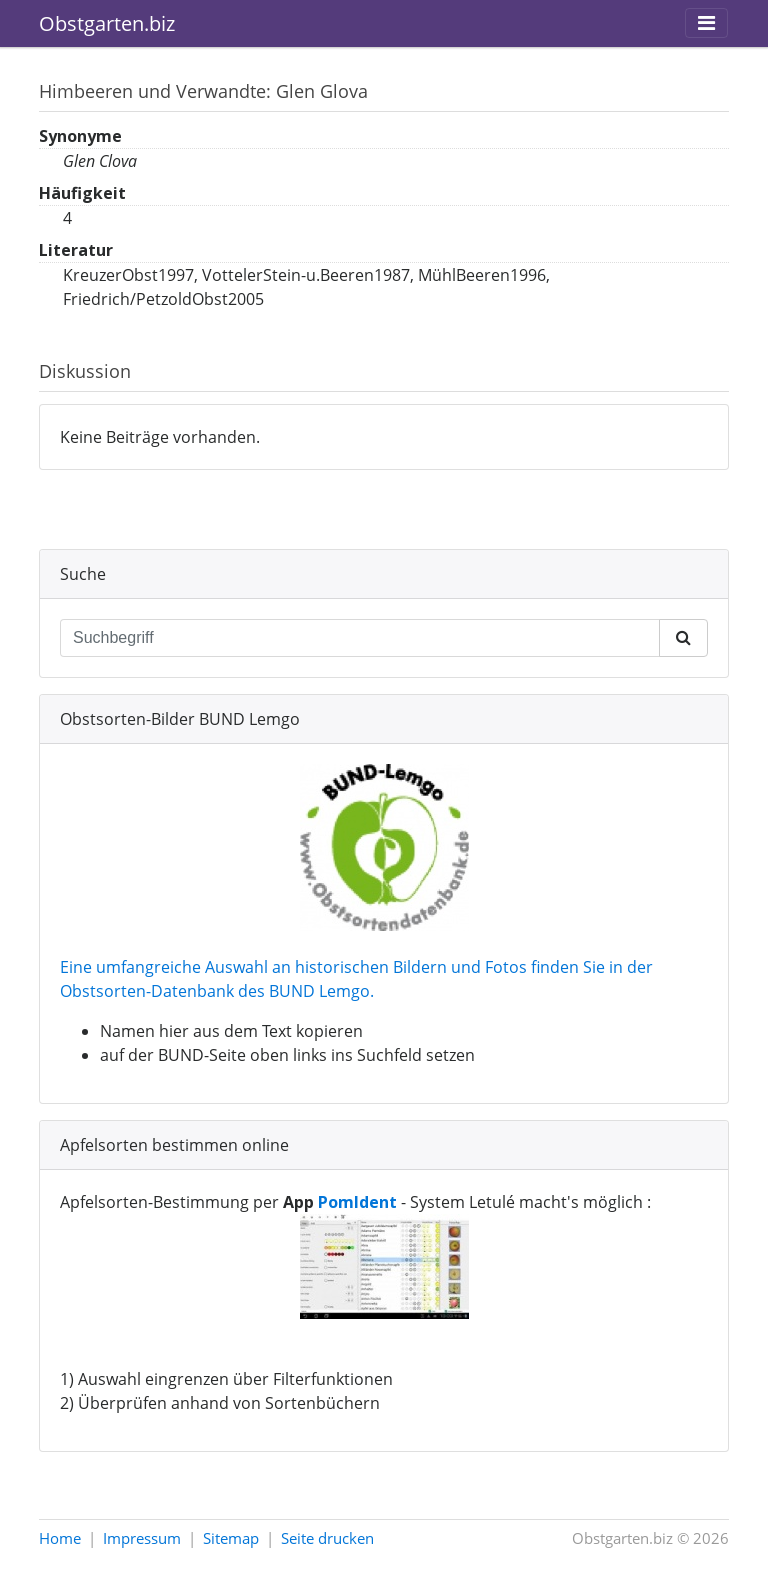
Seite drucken (327, 1538)
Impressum (142, 1538)
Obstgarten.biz (107, 23)
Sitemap (231, 1538)
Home (60, 1538)
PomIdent (357, 1202)
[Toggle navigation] (706, 23)
